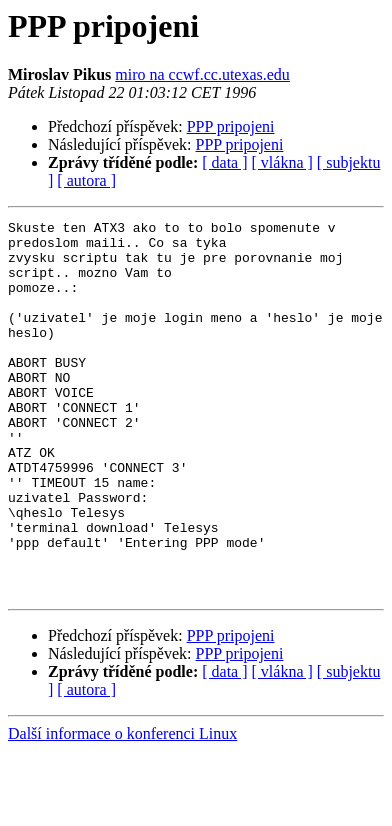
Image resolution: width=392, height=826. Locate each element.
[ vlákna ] (282, 162)
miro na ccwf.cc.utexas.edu (202, 74)
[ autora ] (86, 180)
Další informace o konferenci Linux (122, 808)
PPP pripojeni (231, 126)
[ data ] (224, 162)
